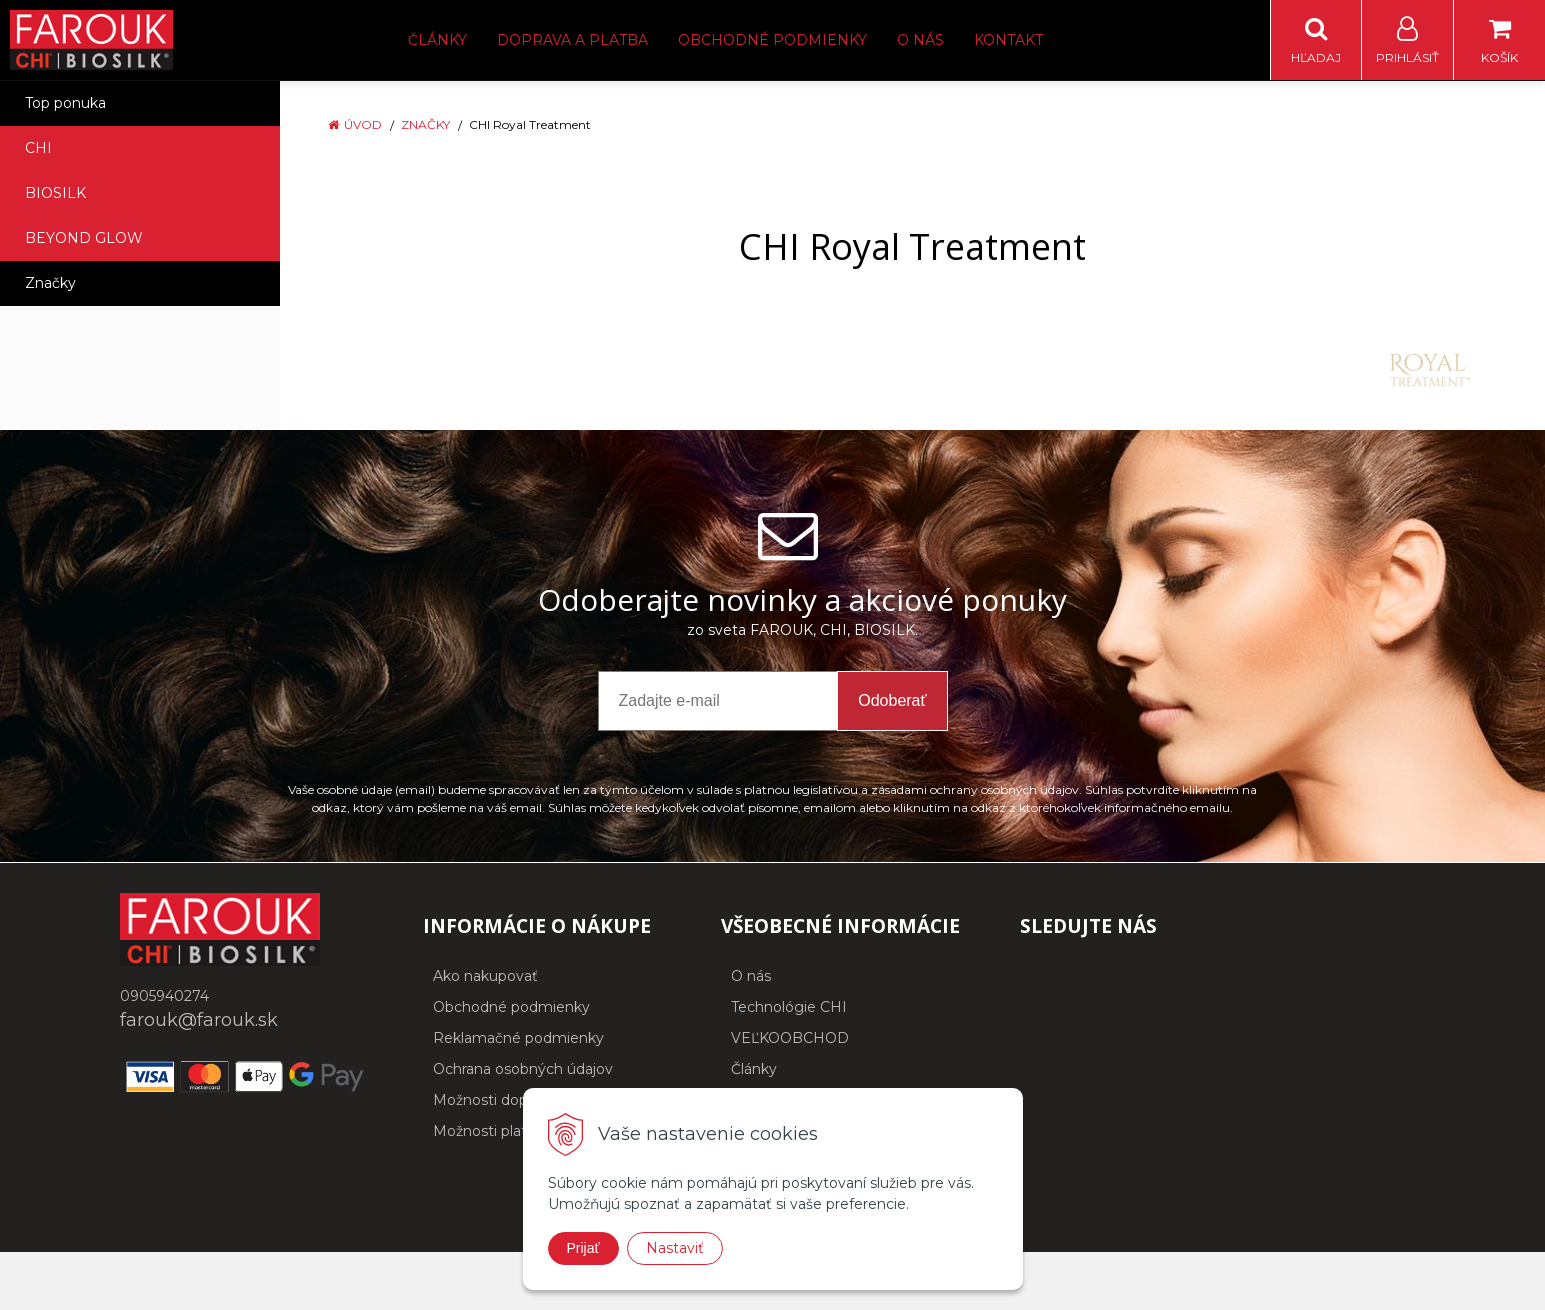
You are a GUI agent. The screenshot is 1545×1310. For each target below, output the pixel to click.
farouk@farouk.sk (199, 1020)
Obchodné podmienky (772, 40)
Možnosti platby (488, 1131)
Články (437, 40)
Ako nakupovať (485, 976)
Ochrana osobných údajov (523, 1069)
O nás (920, 40)
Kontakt (1008, 40)
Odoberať (892, 700)
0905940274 (164, 996)
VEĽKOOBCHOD (790, 1038)
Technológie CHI (789, 1007)
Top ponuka (65, 103)
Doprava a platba (572, 40)
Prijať (583, 1248)
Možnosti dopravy (494, 1100)
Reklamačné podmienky (518, 1038)
